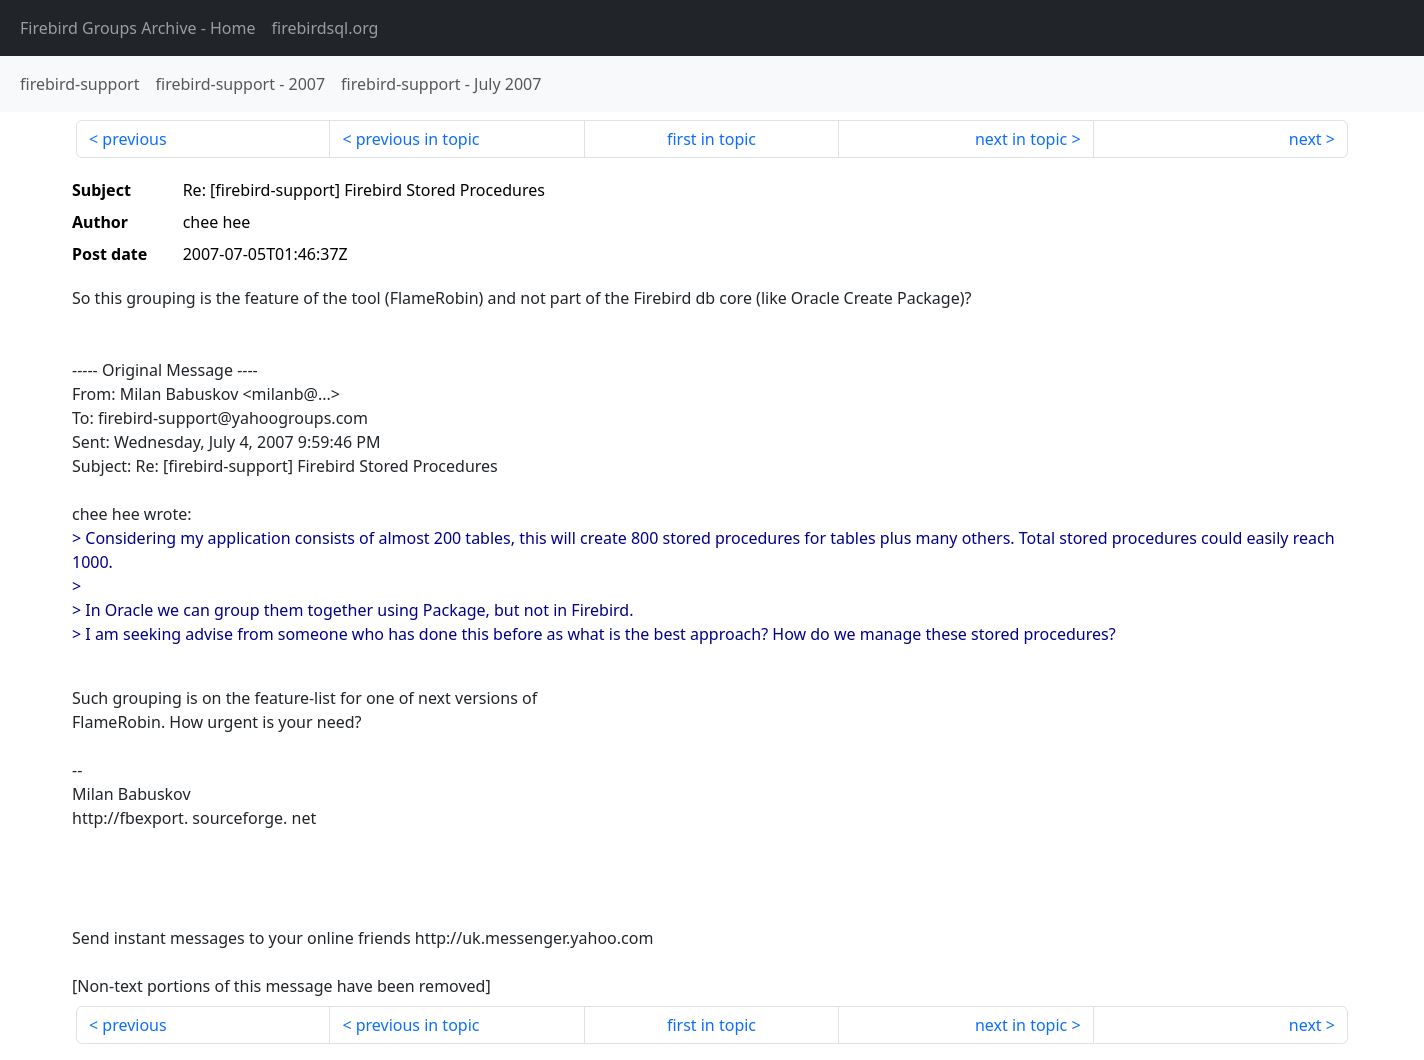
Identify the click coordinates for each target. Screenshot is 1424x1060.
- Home (138, 28)
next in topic (1021, 139)
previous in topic (418, 139)
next (1305, 139)
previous (134, 139)
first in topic (711, 139)
